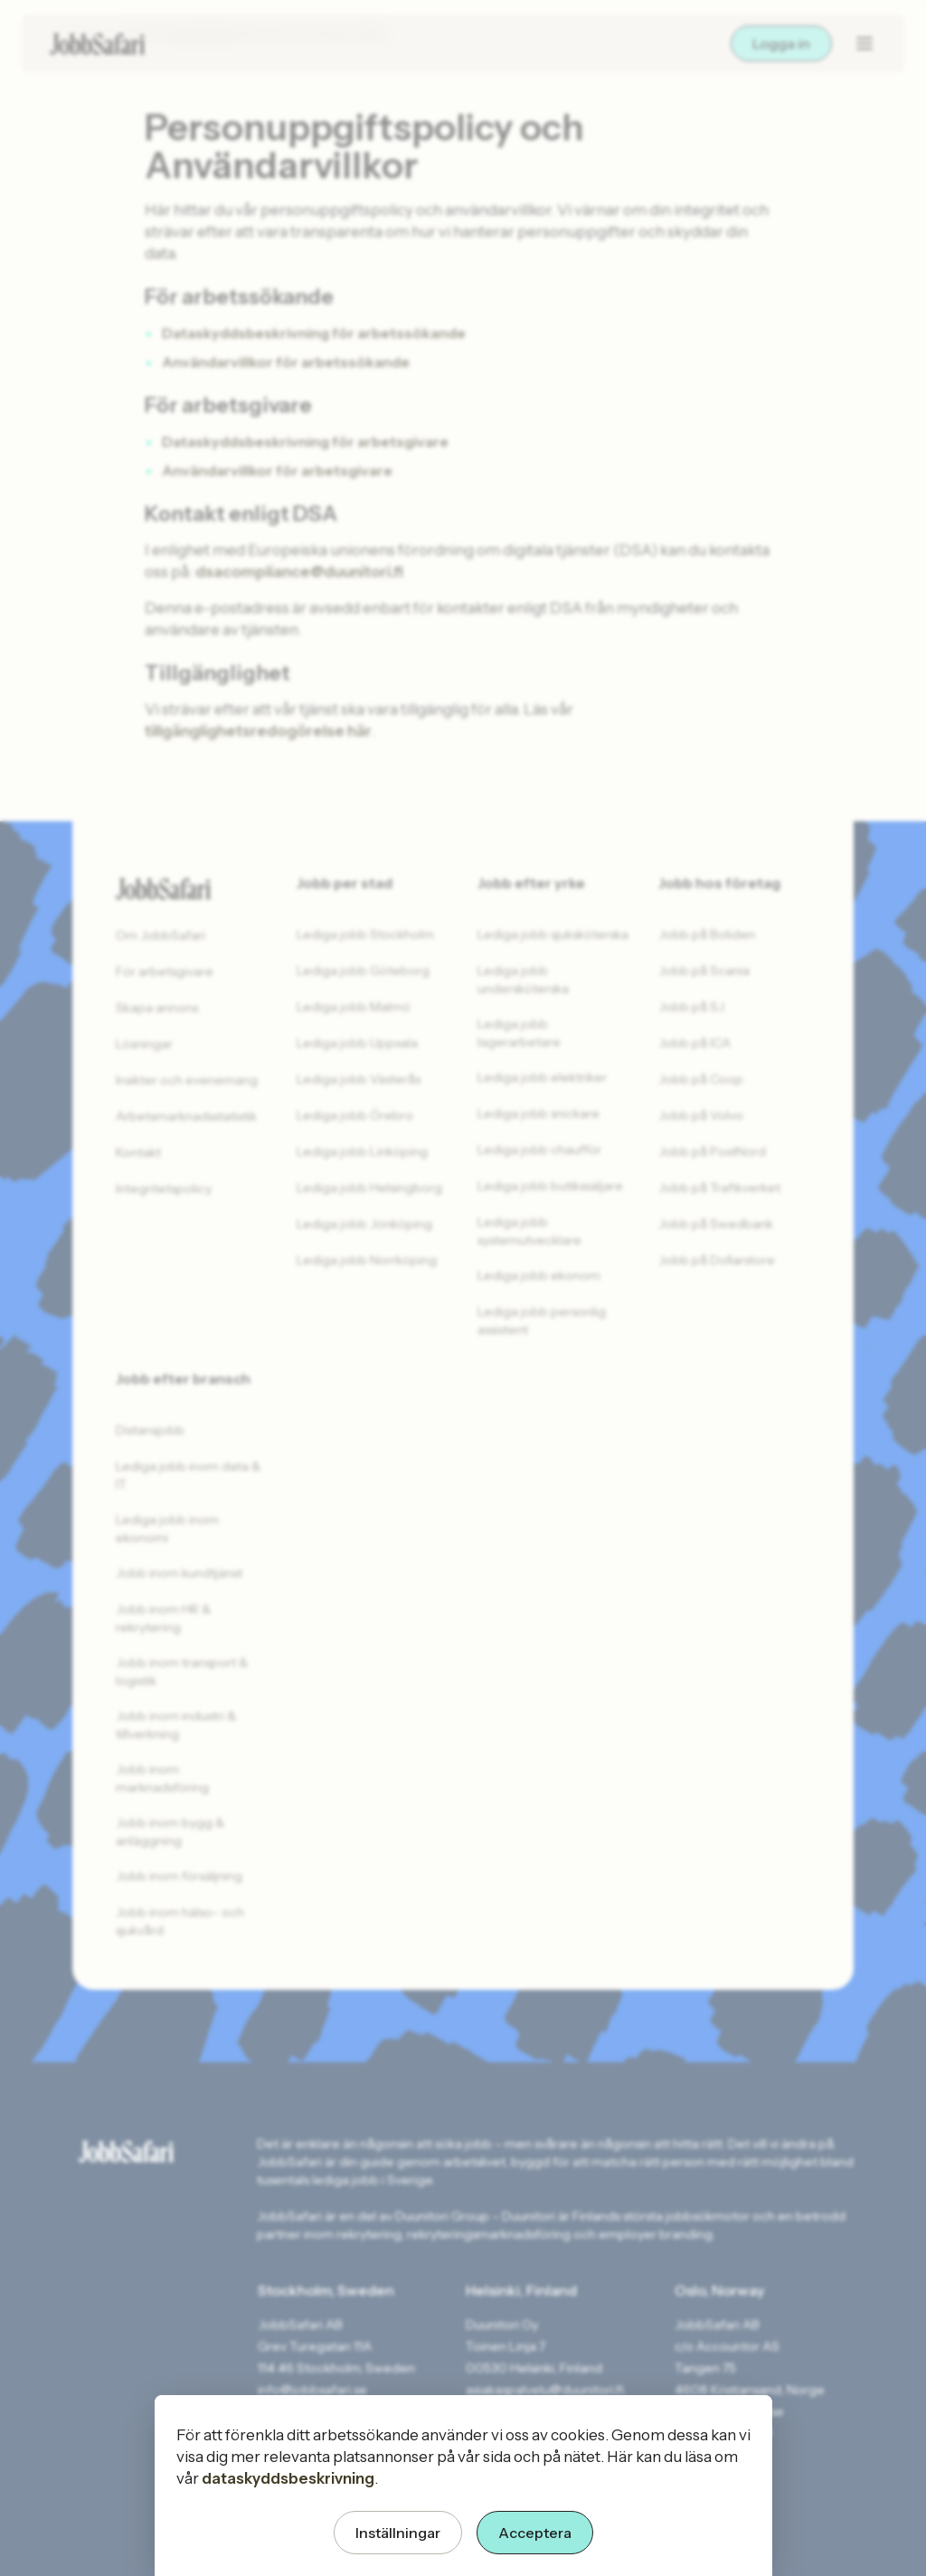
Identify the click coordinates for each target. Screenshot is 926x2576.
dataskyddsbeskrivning (288, 2478)
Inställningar (397, 2533)
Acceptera (535, 2533)
